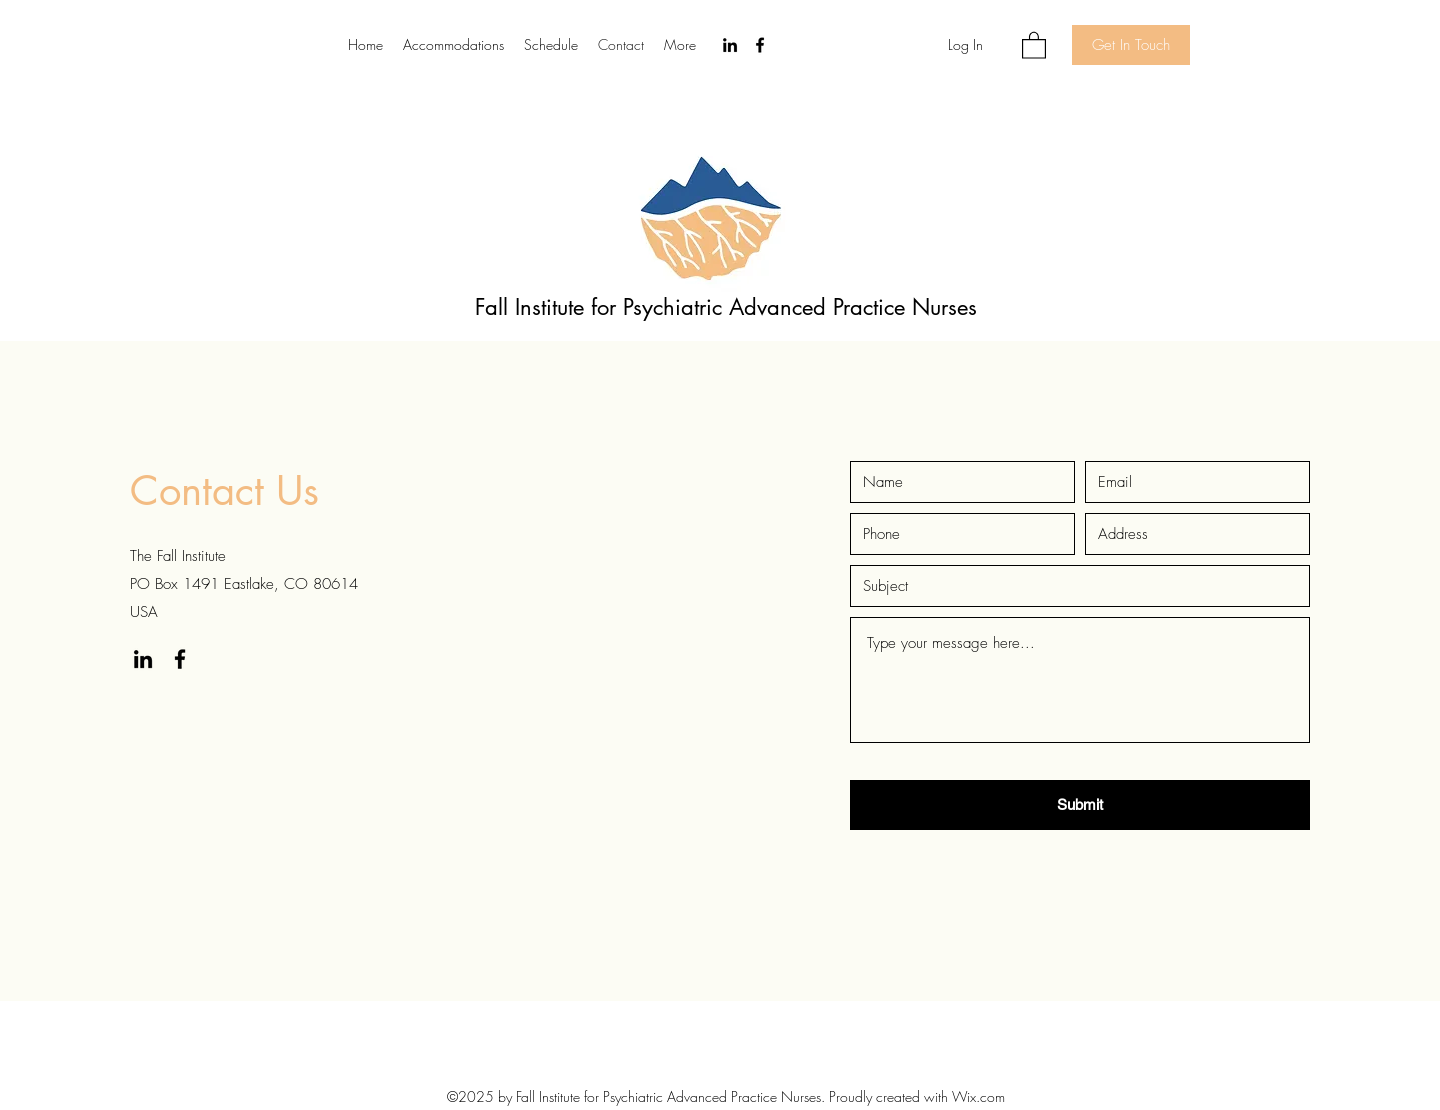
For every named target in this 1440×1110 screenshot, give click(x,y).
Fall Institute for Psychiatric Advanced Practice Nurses (726, 307)
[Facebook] (760, 45)
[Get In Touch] (1131, 45)
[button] (1034, 44)
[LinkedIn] (730, 45)
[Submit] (1080, 805)
